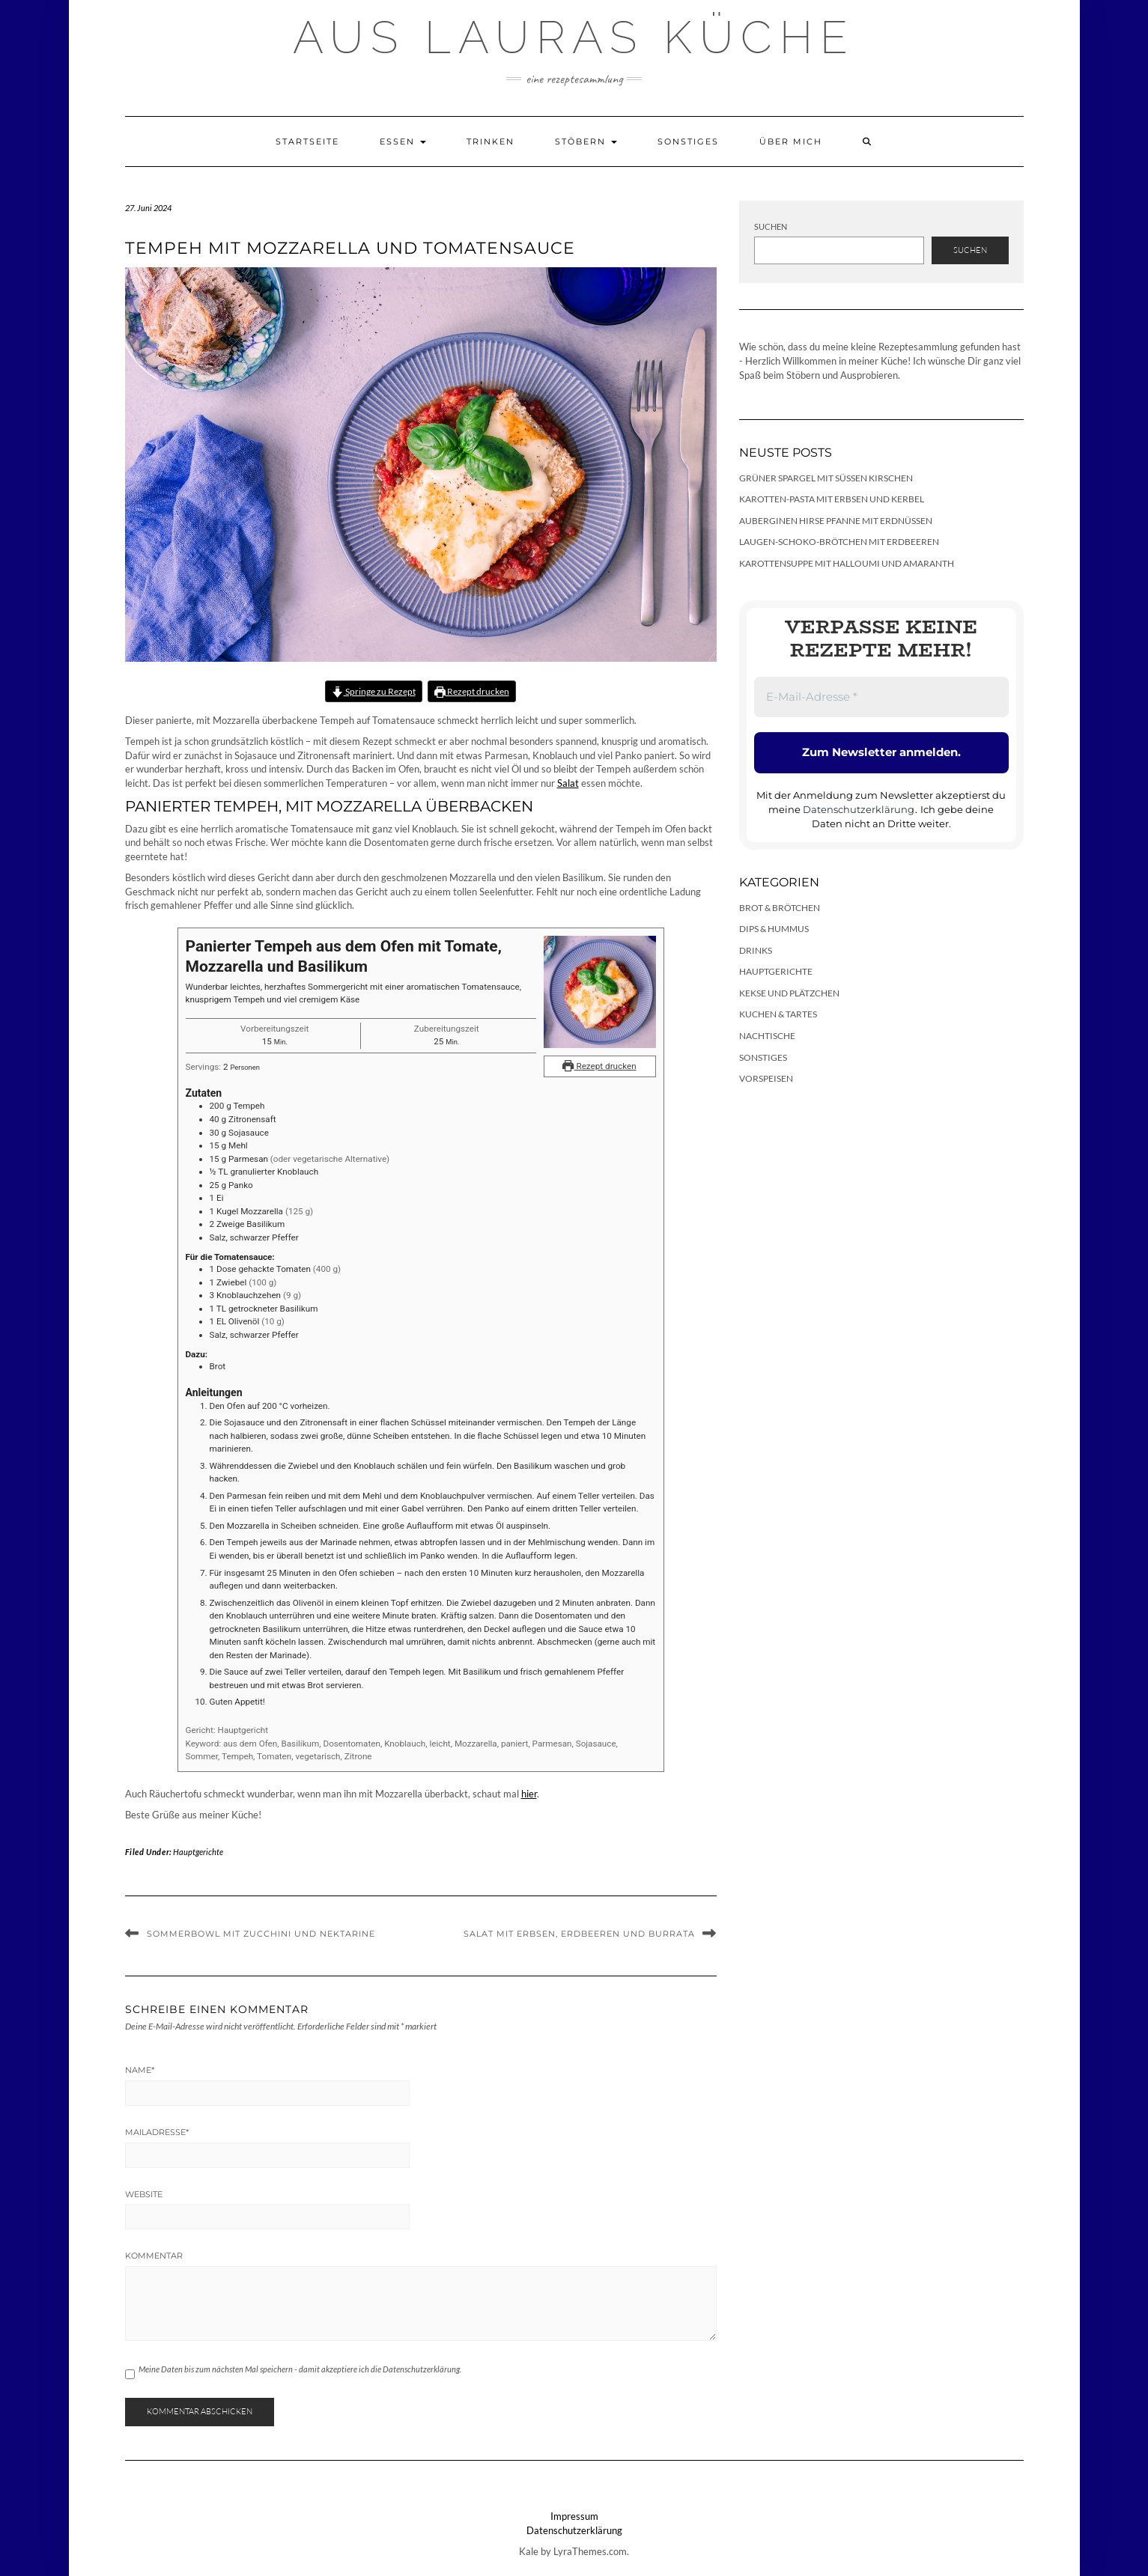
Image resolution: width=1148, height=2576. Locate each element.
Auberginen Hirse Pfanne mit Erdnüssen (835, 520)
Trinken (490, 141)
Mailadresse (157, 2132)
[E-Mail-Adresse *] (881, 697)
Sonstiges (688, 141)
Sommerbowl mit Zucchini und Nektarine (261, 1933)
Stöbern (586, 141)
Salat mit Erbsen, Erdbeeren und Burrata (579, 1933)
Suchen (770, 226)
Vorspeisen (766, 1078)
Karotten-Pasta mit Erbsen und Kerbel (831, 499)
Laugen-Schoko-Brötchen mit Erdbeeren (839, 541)
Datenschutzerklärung (858, 809)
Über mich (790, 141)
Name (139, 2070)
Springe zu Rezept (373, 691)
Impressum (574, 2516)
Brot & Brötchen (779, 907)
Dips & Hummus (774, 928)
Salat (568, 783)
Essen (403, 141)
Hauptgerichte (198, 1852)
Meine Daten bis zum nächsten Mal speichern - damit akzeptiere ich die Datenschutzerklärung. (300, 2369)
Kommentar (154, 2255)
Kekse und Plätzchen (789, 993)
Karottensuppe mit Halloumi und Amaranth (846, 563)
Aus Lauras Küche (574, 37)
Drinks (755, 950)
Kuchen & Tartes (778, 1014)
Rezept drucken (471, 691)
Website (144, 2194)
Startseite (307, 141)
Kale (528, 2551)
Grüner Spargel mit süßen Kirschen (826, 478)
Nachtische (767, 1035)
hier (529, 1794)
